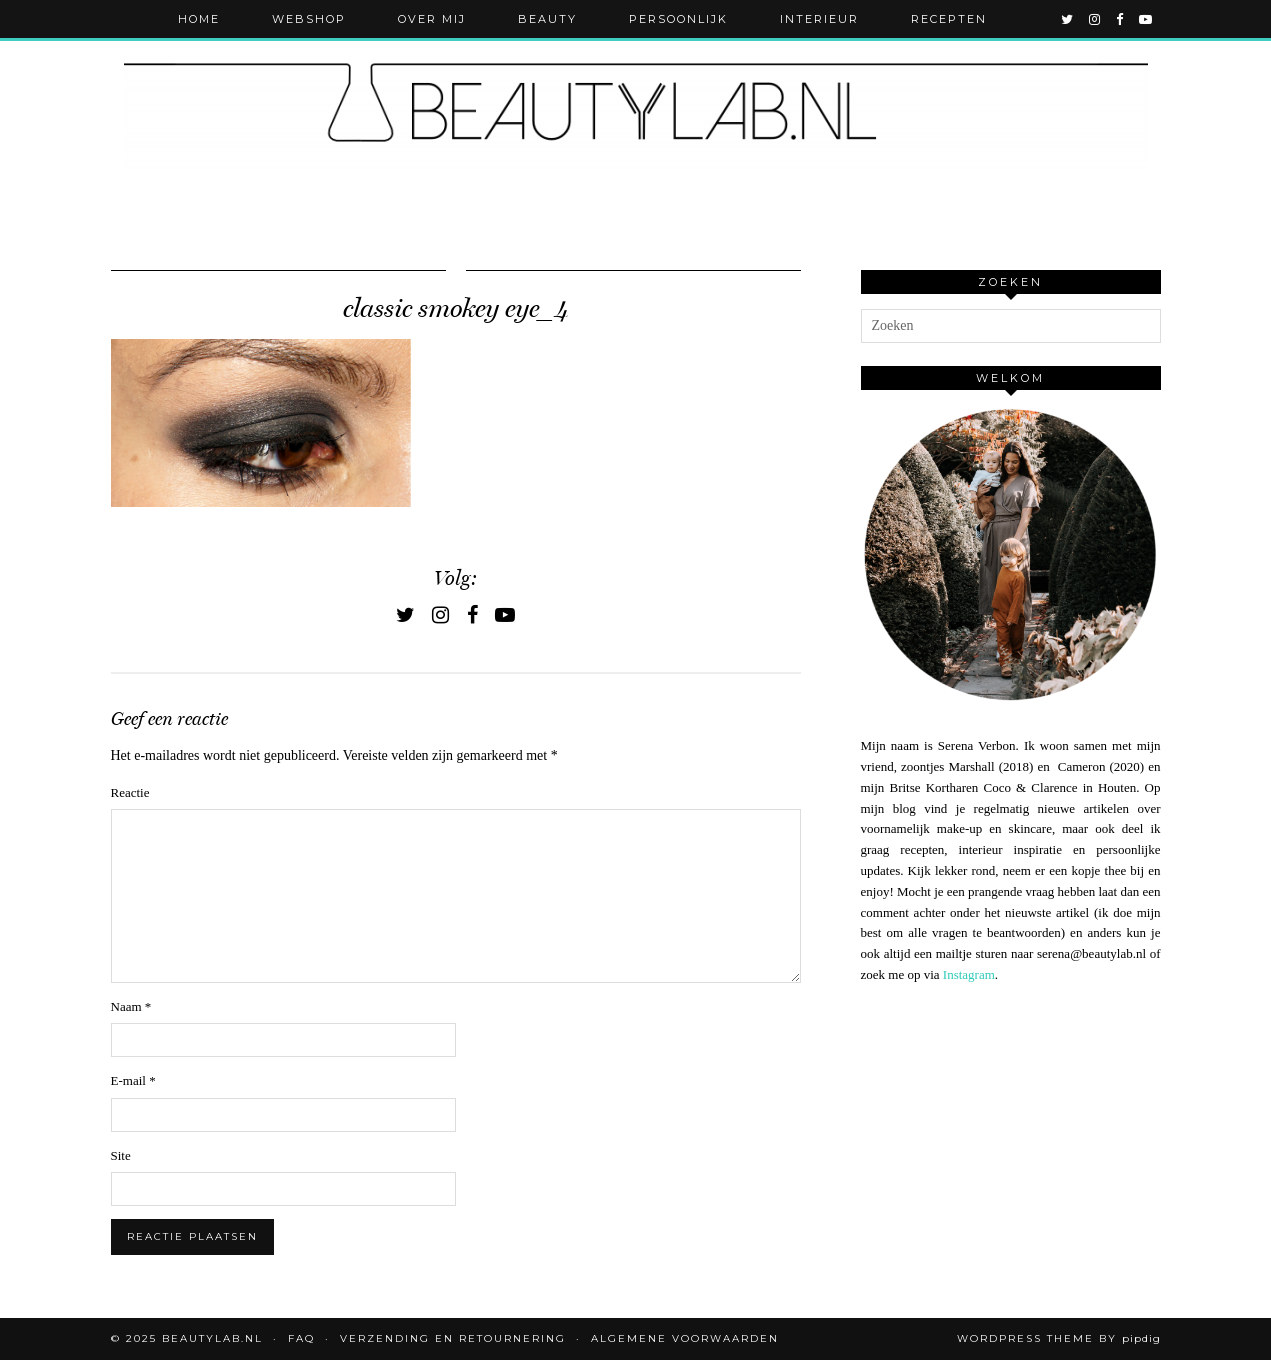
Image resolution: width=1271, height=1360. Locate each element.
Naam (131, 1006)
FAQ (301, 1338)
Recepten (949, 19)
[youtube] (1146, 19)
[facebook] (1120, 19)
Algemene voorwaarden (685, 1338)
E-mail (133, 1080)
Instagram (969, 974)
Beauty (547, 19)
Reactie (130, 792)
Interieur (819, 19)
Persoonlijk (678, 19)
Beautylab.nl (212, 1338)
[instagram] (1095, 19)
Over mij (432, 19)
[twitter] (1068, 19)
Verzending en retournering (453, 1338)
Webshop (309, 19)
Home (199, 19)
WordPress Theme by (1059, 1338)
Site (121, 1155)
